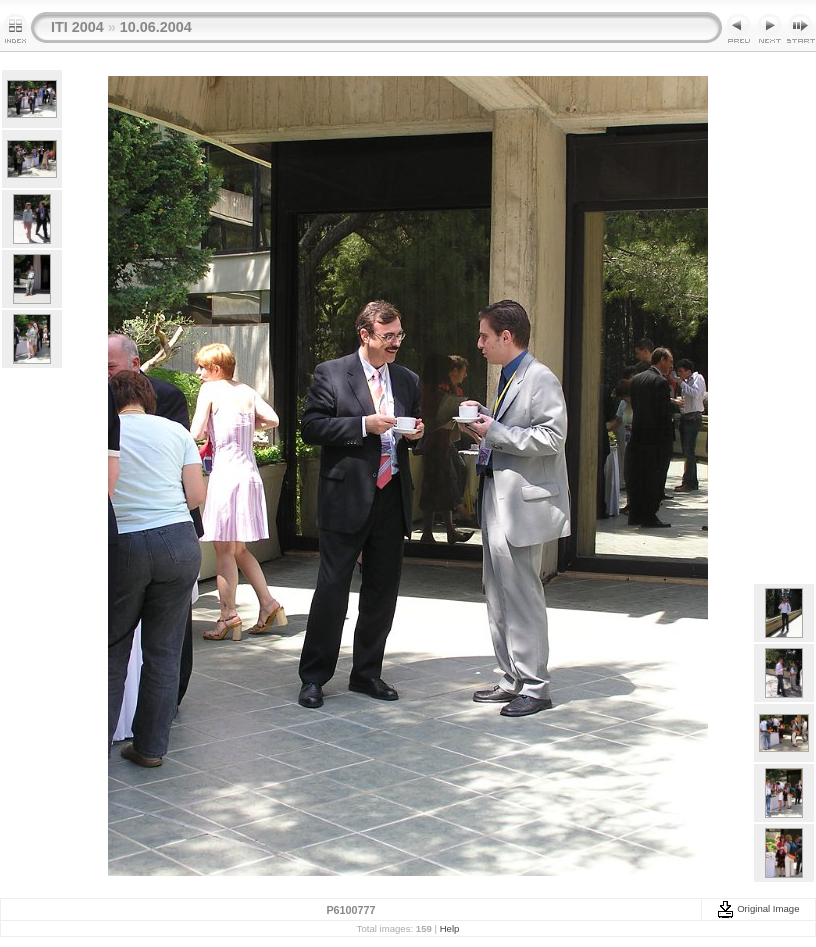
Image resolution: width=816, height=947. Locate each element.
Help (450, 928)
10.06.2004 (156, 27)
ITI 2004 (77, 27)
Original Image (758, 908)
